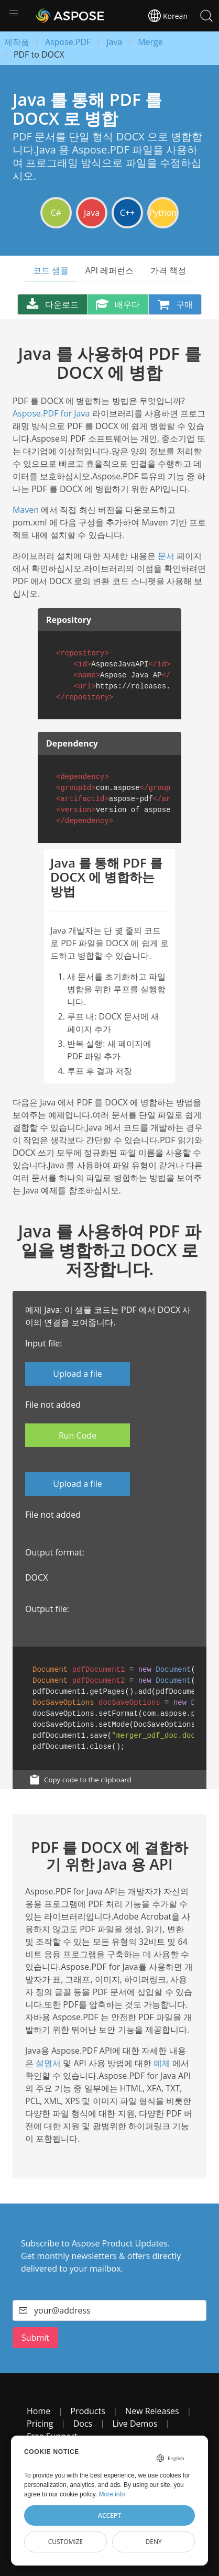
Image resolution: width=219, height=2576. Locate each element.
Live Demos (134, 2423)
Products (87, 2411)
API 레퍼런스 (109, 270)
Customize (65, 2541)
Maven (26, 510)
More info (111, 2494)
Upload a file (77, 1373)
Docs (83, 2423)
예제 (162, 2063)
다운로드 (52, 304)
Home (38, 2411)
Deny (154, 2541)
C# (56, 212)
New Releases (152, 2411)
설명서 (48, 2063)
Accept (109, 2515)
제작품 (16, 42)
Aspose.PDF (68, 42)
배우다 (118, 304)
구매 (175, 304)
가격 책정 (168, 270)
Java (114, 42)
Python (163, 212)
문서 (166, 556)
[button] (13, 13)
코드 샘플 (51, 270)
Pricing (40, 2423)
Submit (35, 2337)
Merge (150, 42)
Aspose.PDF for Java (51, 413)
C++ (127, 212)
